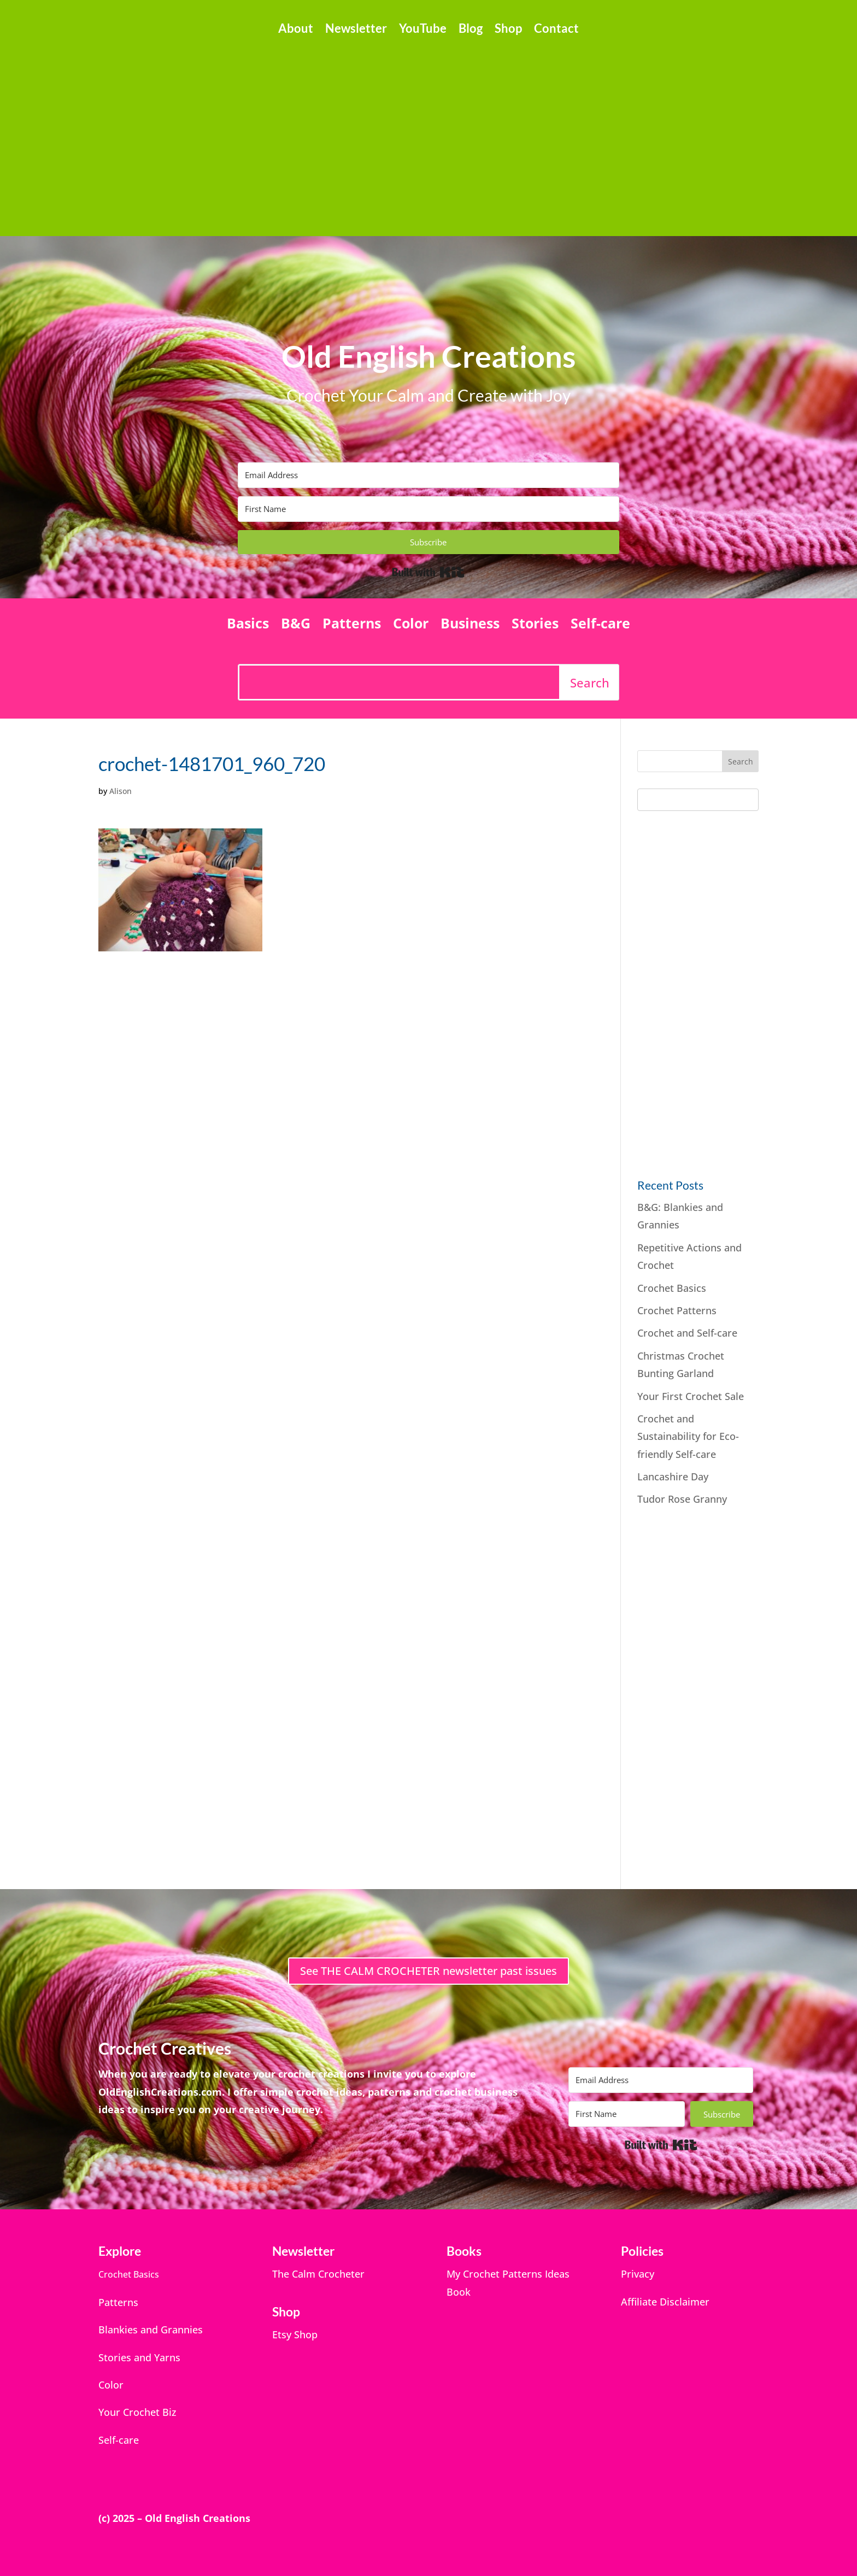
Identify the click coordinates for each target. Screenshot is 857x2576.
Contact (556, 30)
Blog (471, 30)
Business (470, 625)
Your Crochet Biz (137, 2412)
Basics (248, 625)
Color (410, 625)
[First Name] (429, 509)
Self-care (600, 625)
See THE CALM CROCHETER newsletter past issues (428, 1970)
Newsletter (356, 30)
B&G (295, 625)
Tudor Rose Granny (682, 1498)
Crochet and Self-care (688, 1332)
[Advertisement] (428, 131)
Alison (120, 791)
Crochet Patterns (677, 1310)
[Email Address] (429, 475)
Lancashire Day (672, 1476)
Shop (508, 30)
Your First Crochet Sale (690, 1396)
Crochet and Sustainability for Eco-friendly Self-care (688, 1436)
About (295, 30)
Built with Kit (428, 572)
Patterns (351, 625)
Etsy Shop (295, 2334)
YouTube (423, 30)
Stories (535, 625)
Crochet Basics (671, 1288)
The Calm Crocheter (318, 2273)
